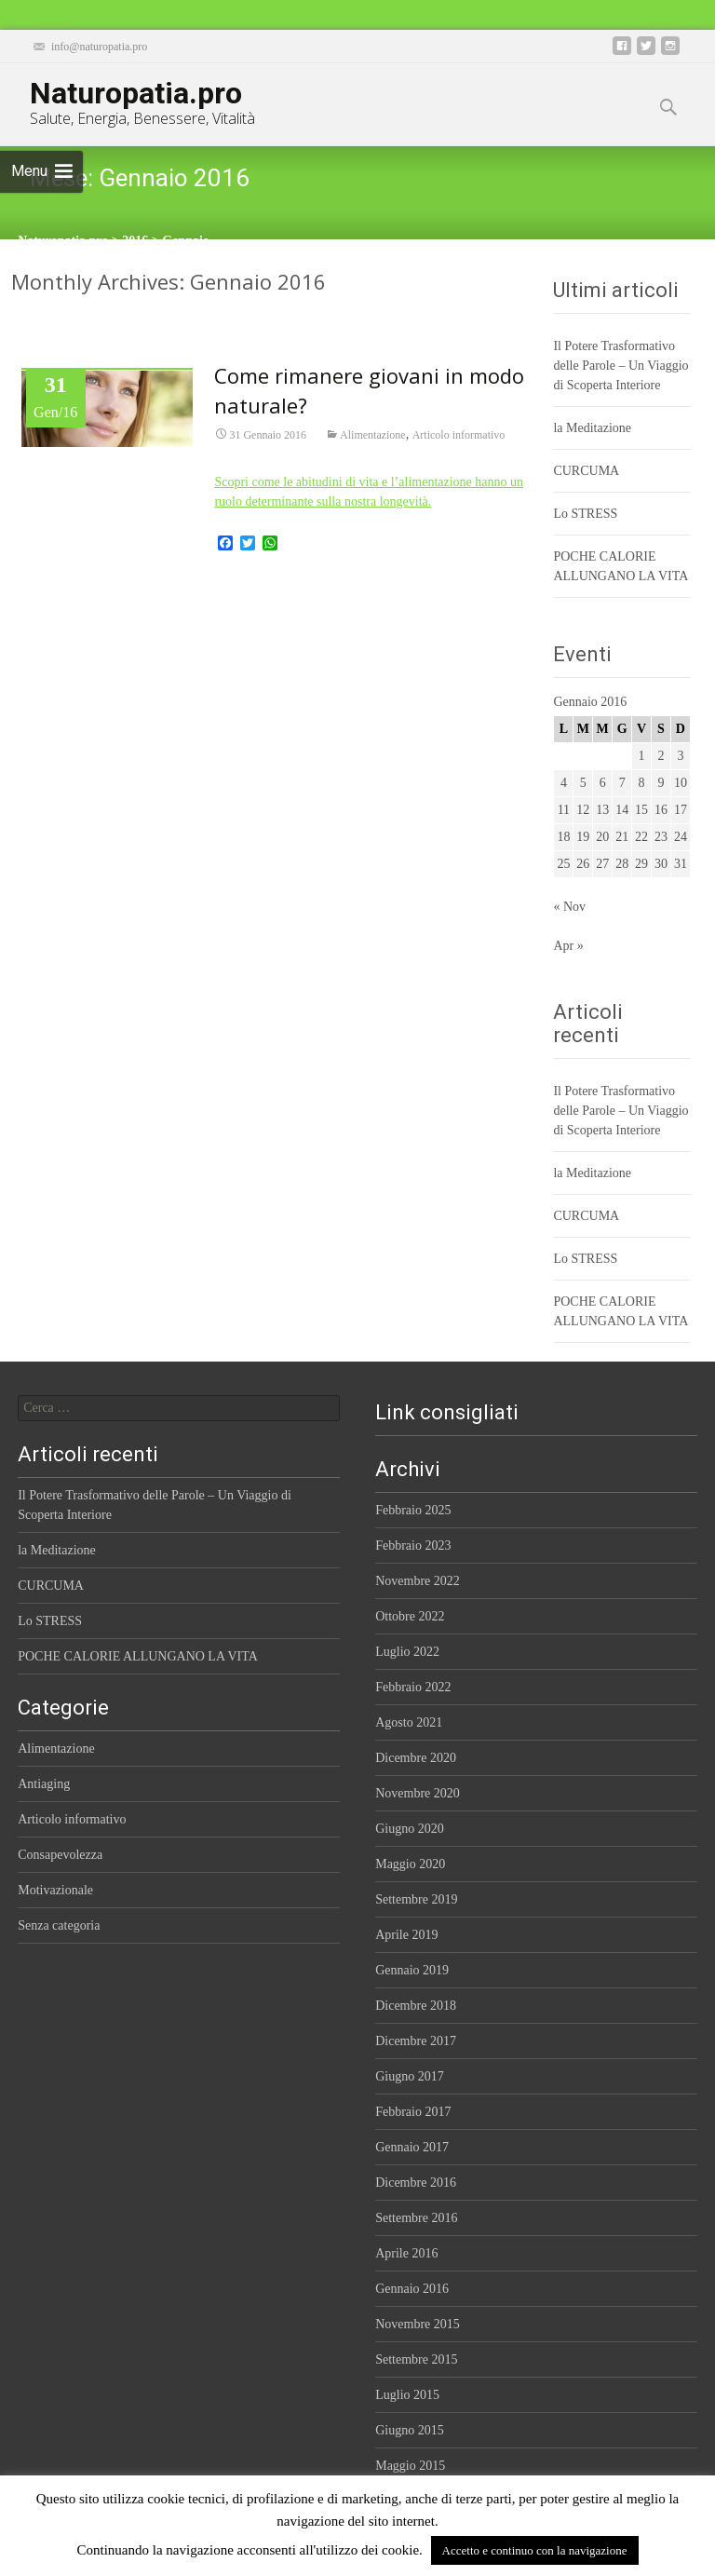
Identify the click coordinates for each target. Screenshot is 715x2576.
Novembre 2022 (417, 1581)
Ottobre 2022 (409, 1616)
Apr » (568, 946)
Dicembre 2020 (415, 1758)
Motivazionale (55, 1890)
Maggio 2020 (410, 1864)
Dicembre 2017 (415, 2041)
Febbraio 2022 (413, 1687)
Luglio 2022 (407, 1652)
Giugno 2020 (409, 1829)
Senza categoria (59, 1925)
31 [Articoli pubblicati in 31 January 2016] (680, 864)
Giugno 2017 (409, 2076)
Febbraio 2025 (413, 1510)
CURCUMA (586, 471)
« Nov (569, 907)
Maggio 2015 (410, 2466)
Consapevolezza (60, 1855)
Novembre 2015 (417, 2324)
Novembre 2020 (417, 1793)
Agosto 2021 (408, 1722)
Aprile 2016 (406, 2253)
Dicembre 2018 (415, 2006)
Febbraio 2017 (413, 2112)
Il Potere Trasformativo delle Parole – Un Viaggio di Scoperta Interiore (620, 365)
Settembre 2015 (416, 2359)
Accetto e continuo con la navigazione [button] (534, 2550)
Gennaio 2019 (412, 1970)
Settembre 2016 (416, 2218)
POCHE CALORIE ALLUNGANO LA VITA (138, 1656)
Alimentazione (373, 435)
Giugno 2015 (409, 2430)
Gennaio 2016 (412, 2289)
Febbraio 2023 (413, 1545)
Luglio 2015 (407, 2395)
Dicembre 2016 (415, 2183)
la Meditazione (592, 428)
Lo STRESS (585, 514)
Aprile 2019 (406, 1935)
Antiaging (44, 1784)
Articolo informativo (459, 435)
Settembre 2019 (416, 1899)
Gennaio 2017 (412, 2147)
